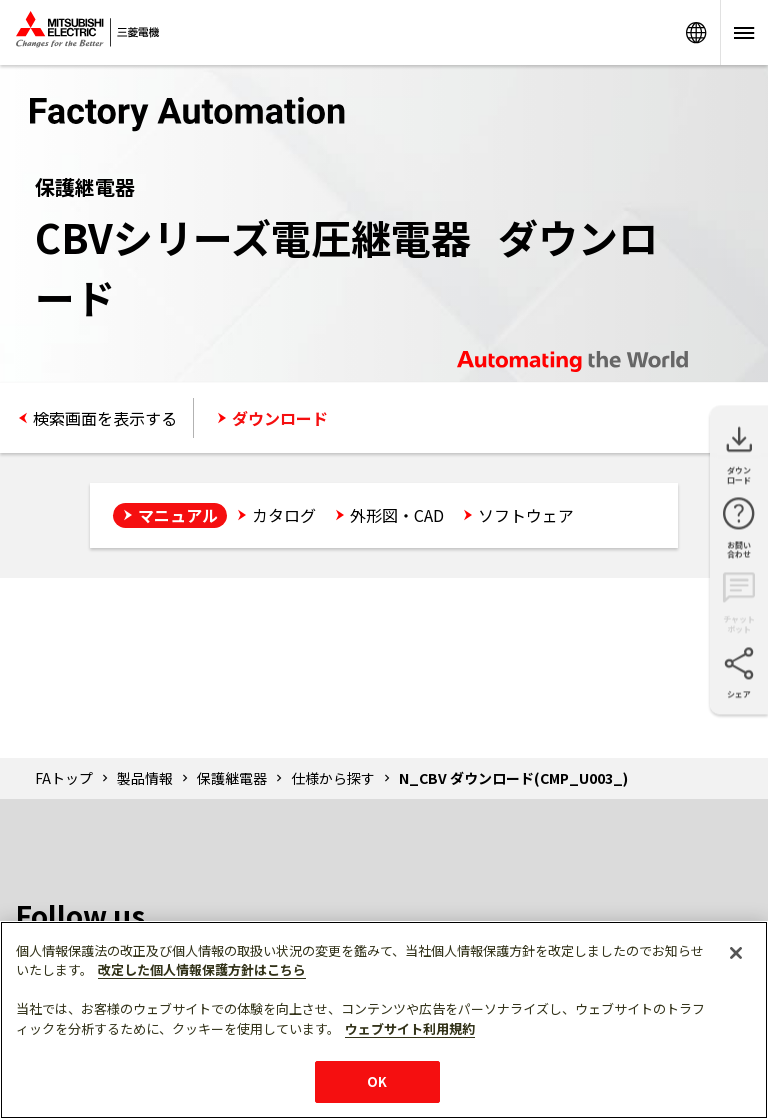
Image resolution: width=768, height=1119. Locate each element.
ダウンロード (280, 418)
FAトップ (64, 778)
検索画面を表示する (105, 418)
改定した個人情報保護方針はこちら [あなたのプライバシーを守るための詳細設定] (202, 969)
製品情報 (145, 778)
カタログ (284, 515)
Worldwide (696, 32)
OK (377, 1081)
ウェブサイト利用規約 (410, 1028)
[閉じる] (736, 953)
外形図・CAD (397, 515)
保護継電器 (232, 778)
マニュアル (178, 515)
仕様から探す (333, 778)
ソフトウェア (526, 515)
